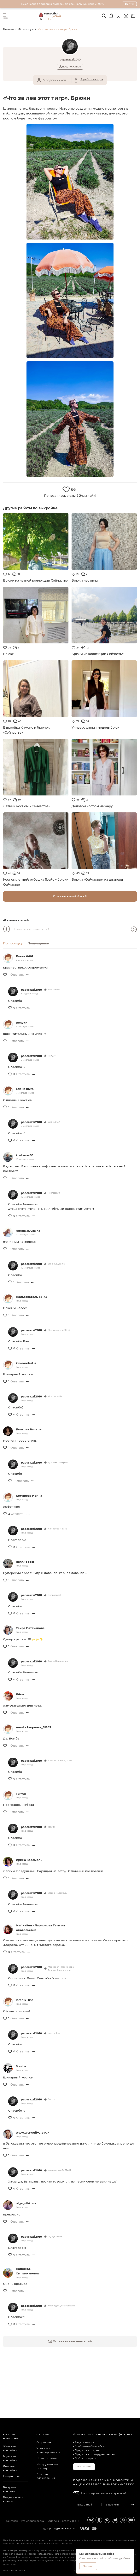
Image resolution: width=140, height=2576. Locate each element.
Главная (8, 29)
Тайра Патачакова (30, 1683)
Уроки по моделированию (48, 2450)
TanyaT (21, 1848)
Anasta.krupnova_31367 (33, 1782)
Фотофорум (25, 29)
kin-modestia (26, 1418)
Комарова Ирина (29, 1550)
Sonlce (21, 2121)
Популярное (11, 2476)
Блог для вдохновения (46, 2475)
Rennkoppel (25, 1616)
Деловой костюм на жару (92, 850)
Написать (84, 2466)
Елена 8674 (24, 1143)
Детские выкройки (10, 2468)
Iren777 (21, 1077)
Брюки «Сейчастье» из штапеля (97, 934)
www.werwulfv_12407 (32, 2187)
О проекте (44, 2442)
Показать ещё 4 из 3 (70, 951)
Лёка (20, 1749)
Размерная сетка (32, 2520)
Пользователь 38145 (31, 1351)
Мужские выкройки (10, 2458)
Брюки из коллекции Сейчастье (98, 676)
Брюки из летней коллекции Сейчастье (35, 592)
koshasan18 (24, 1210)
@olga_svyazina (28, 1285)
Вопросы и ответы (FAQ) (64, 2520)
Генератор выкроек (10, 2489)
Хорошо (88, 2566)
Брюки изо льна (85, 592)
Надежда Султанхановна (27, 2326)
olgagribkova (26, 2258)
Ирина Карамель (29, 1914)
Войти (129, 4)
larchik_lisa (24, 2054)
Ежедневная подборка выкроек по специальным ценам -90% (62, 3)
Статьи (43, 2434)
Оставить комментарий (70, 2396)
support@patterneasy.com (61, 2528)
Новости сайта (47, 2457)
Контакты (11, 2520)
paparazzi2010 (31, 1044)
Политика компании (15, 2570)
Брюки (8, 676)
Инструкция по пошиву (47, 2465)
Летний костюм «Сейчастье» (26, 850)
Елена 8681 (24, 1011)
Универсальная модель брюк (95, 761)
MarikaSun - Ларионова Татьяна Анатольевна (40, 1982)
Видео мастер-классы (13, 2499)
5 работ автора (91, 80)
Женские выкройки (10, 2448)
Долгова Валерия (29, 1484)
